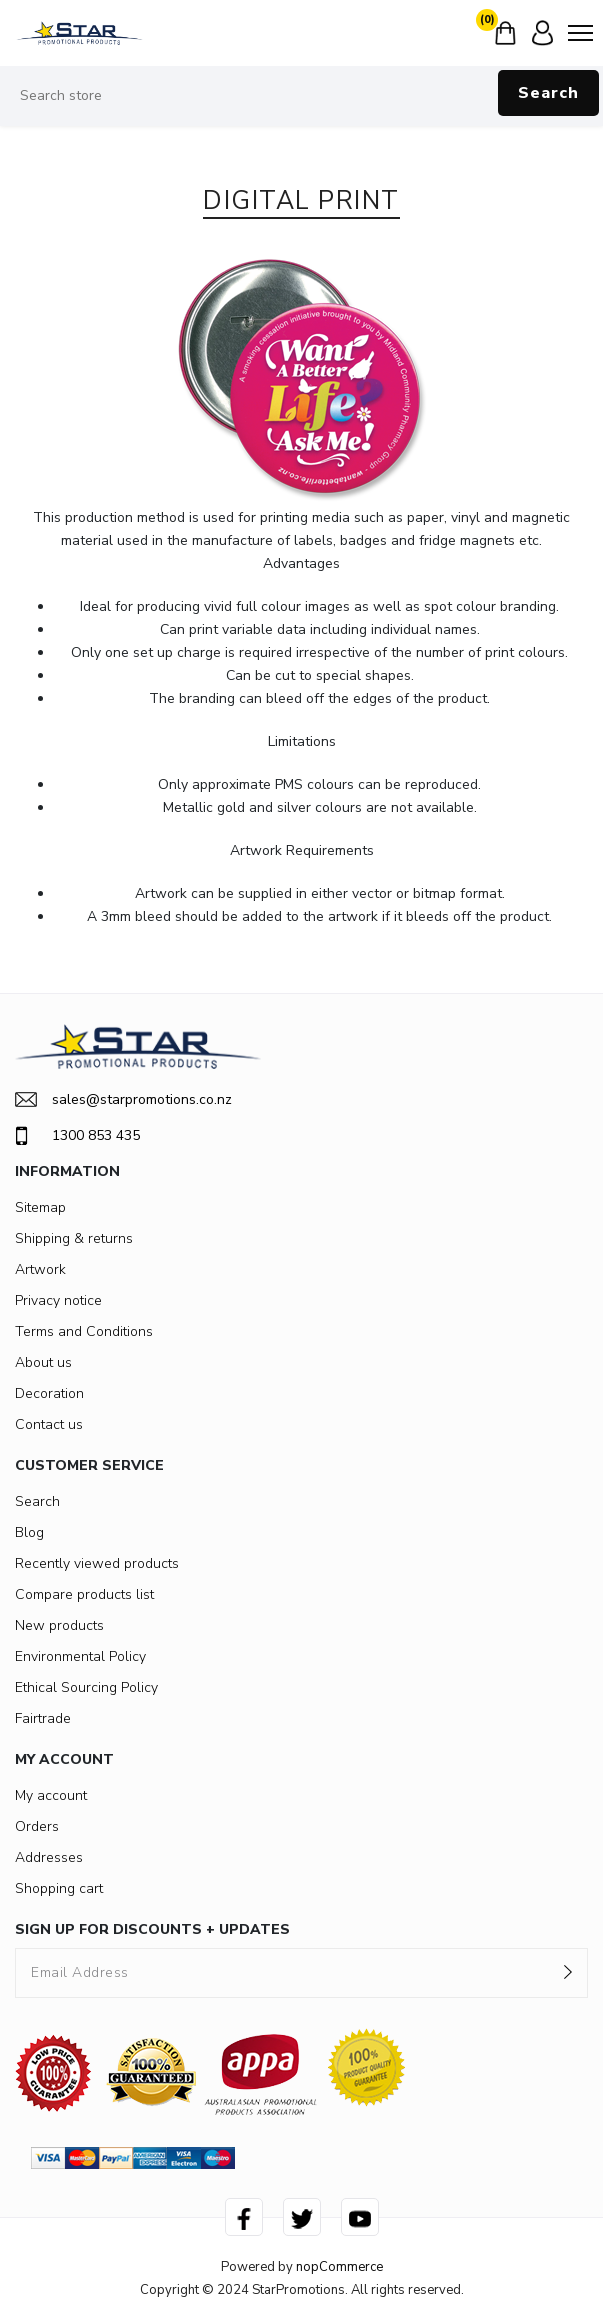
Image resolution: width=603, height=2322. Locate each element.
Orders (37, 1826)
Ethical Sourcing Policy (86, 1687)
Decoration (49, 1393)
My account (51, 1795)
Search (548, 93)
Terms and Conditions (84, 1331)
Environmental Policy (80, 1656)
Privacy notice (58, 1300)
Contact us (49, 1424)
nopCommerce (339, 2267)
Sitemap (40, 1207)
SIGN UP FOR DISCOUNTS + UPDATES (152, 1929)
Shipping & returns (74, 1238)
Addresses (49, 1857)
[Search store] (301, 96)
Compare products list (84, 1594)
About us (43, 1362)
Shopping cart (59, 1888)
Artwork (40, 1269)
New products (59, 1625)
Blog (29, 1532)
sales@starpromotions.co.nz (123, 1099)
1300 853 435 (77, 1136)
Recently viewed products (97, 1563)
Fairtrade (43, 1718)
